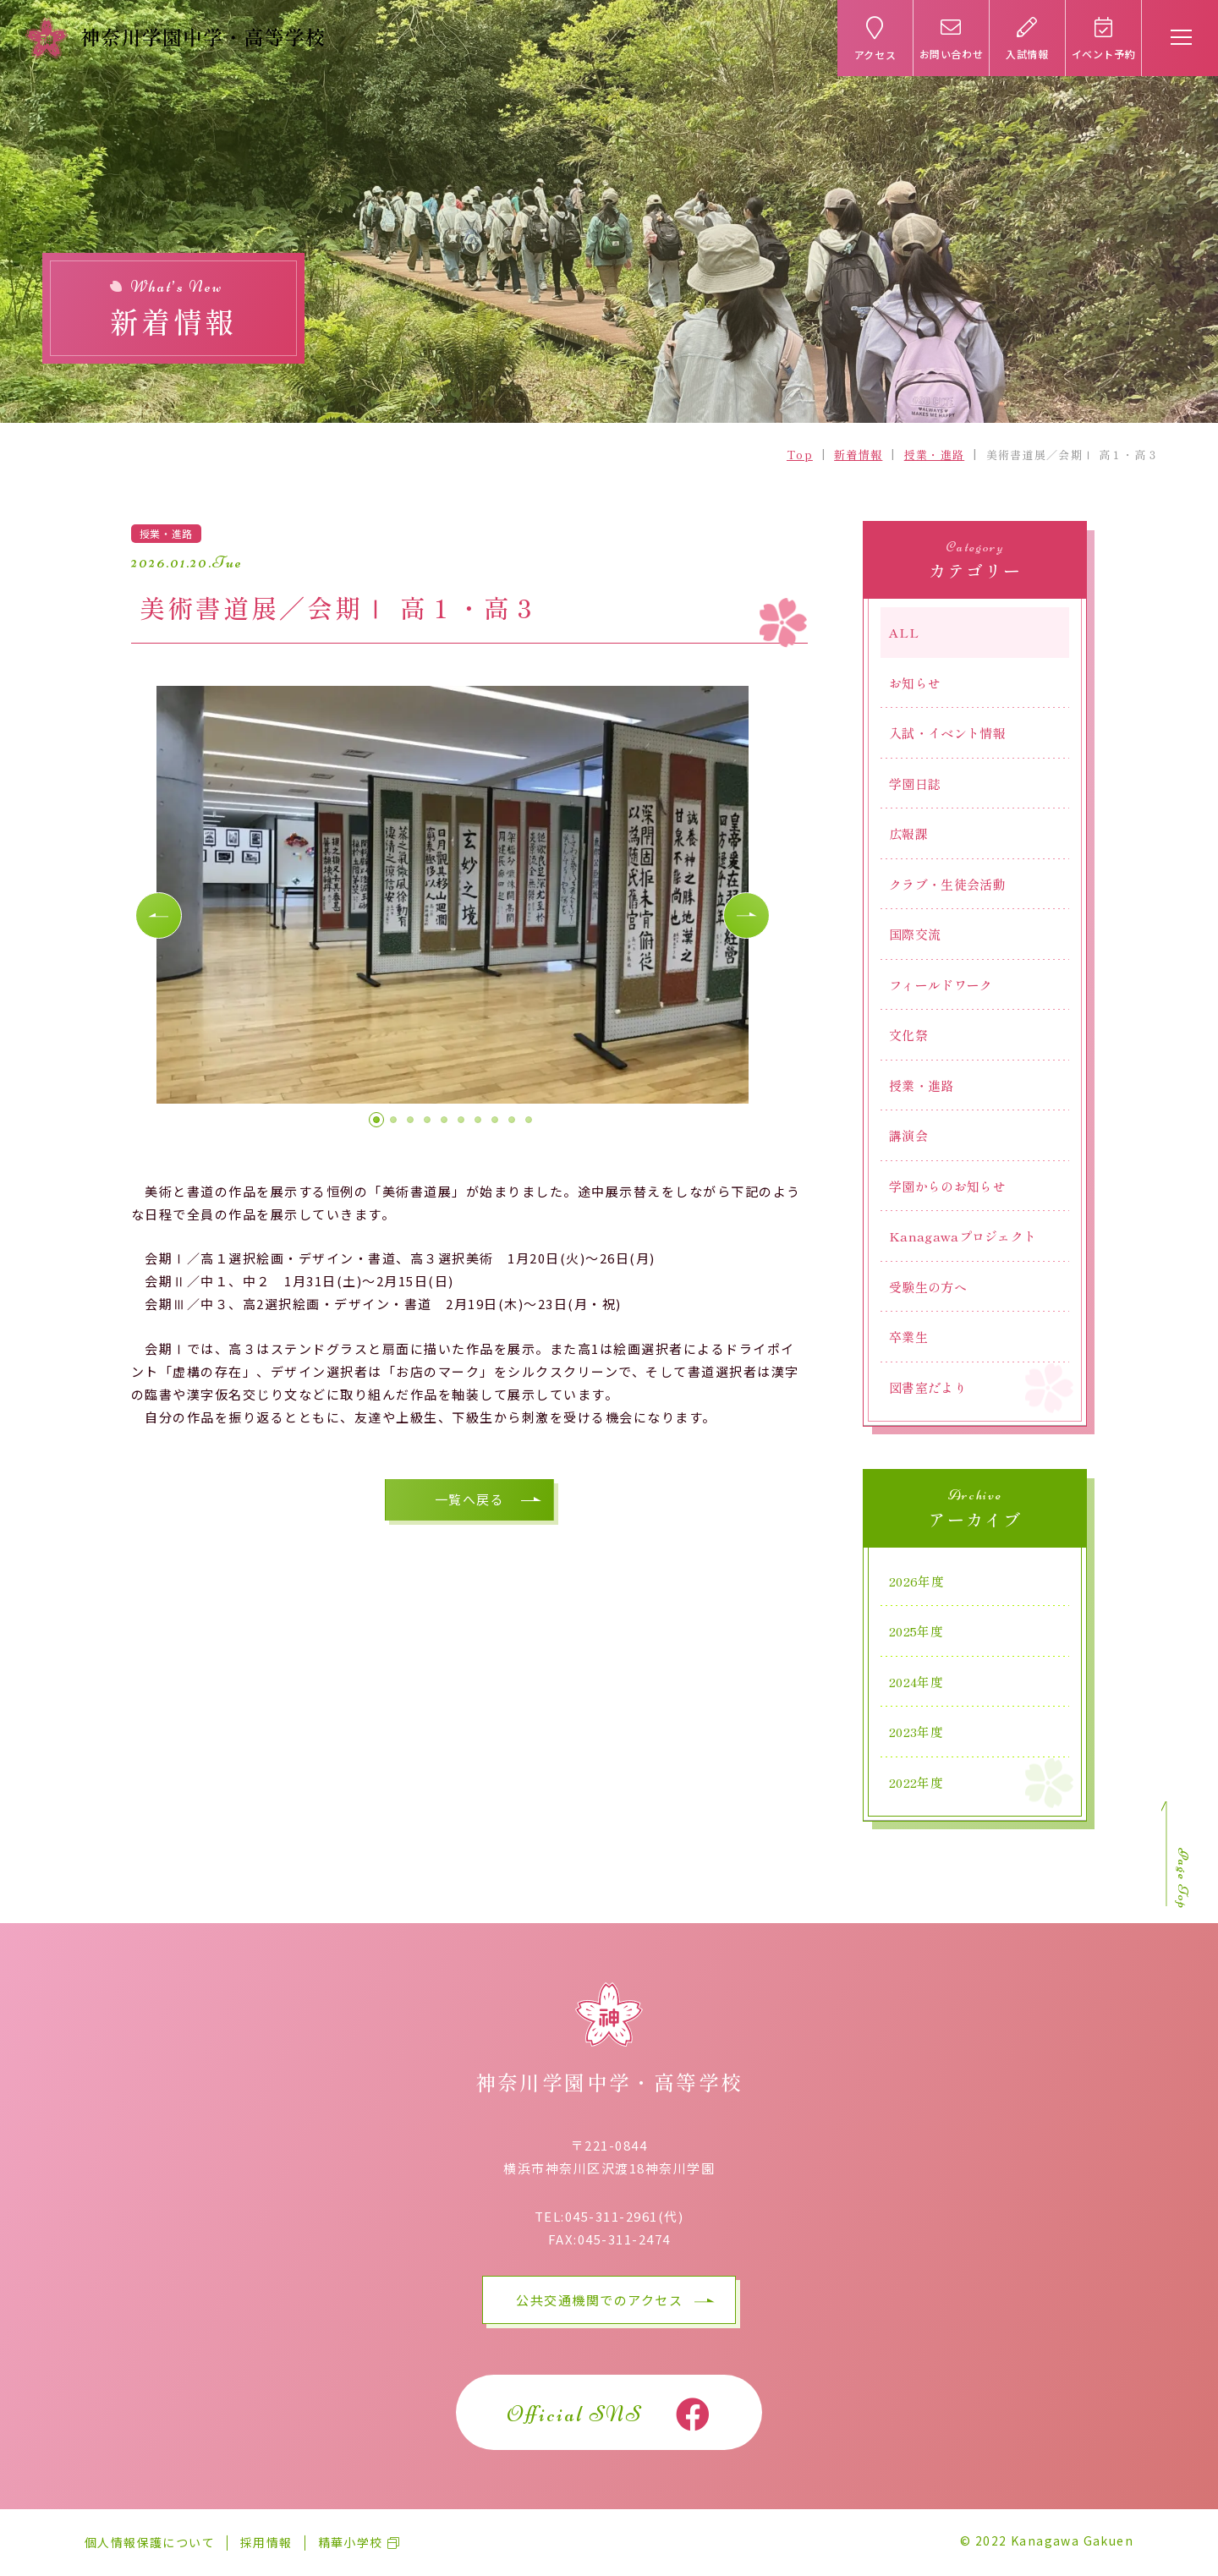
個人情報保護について (150, 2542)
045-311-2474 (624, 2239)
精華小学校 (350, 2542)
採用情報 (266, 2542)
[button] (158, 916)
